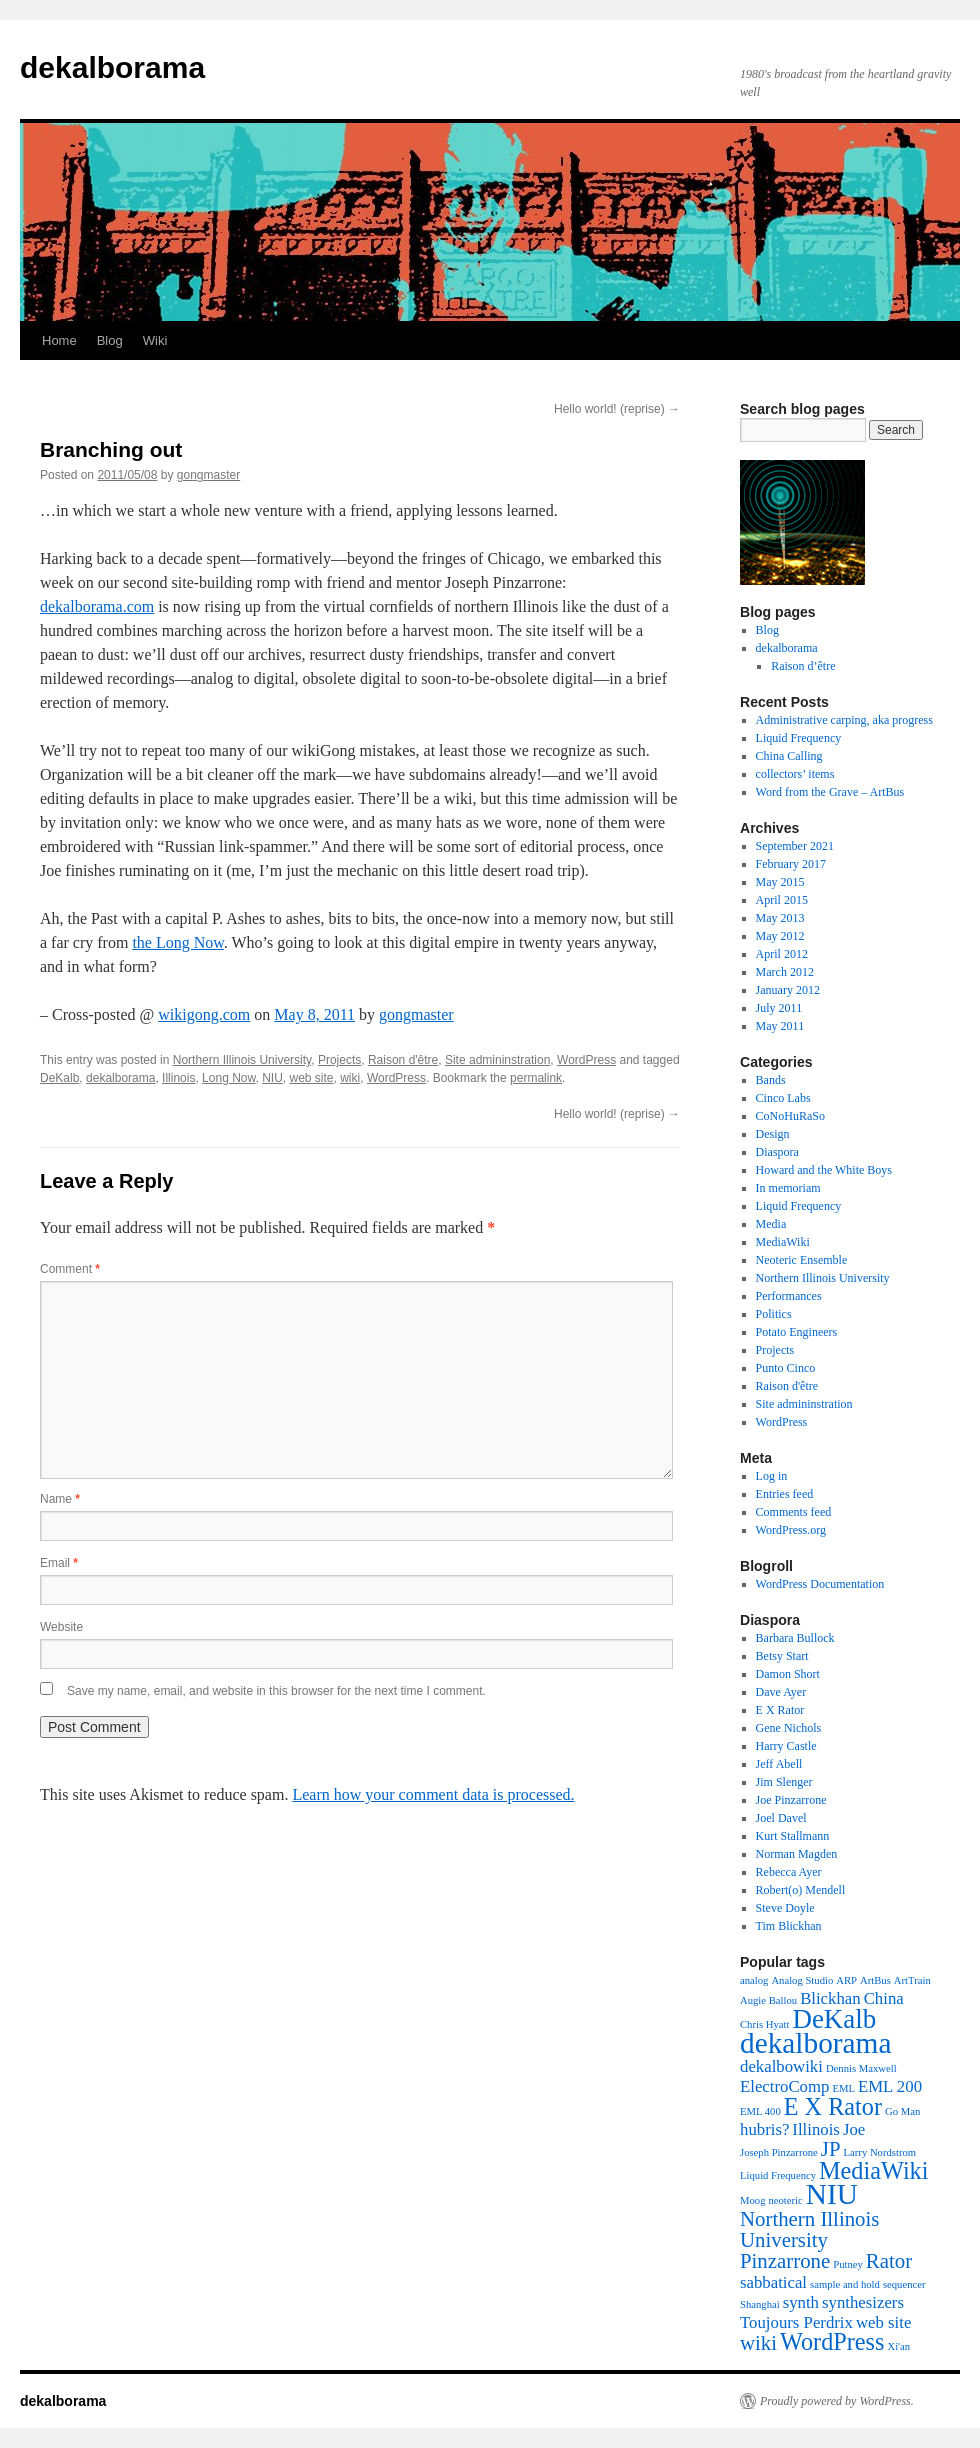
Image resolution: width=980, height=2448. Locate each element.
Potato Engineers (797, 1332)
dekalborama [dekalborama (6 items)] (815, 2043)
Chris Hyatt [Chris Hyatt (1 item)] (764, 2024)
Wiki (155, 340)
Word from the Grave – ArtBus (830, 792)
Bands (771, 1080)
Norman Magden (797, 1854)
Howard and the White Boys (824, 1170)
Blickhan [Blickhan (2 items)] (830, 1998)
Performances (789, 1296)
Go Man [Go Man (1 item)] (902, 2111)
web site (312, 1078)
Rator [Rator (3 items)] (889, 2261)
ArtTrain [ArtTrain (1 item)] (912, 1980)
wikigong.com (204, 1014)
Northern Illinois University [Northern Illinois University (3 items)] (809, 2229)
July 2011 (779, 1008)
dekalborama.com (97, 606)
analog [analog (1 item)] (754, 1980)
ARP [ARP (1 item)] (846, 1980)
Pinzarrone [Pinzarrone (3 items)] (785, 2261)
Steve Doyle (785, 1908)
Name (60, 1499)
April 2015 (782, 900)
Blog (110, 340)
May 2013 (780, 918)
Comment (70, 1269)
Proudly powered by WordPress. (837, 2401)
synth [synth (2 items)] (801, 2302)
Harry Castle (786, 1746)
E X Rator (780, 1710)
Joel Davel (781, 1818)
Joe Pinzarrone (791, 1800)
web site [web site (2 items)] (883, 2322)
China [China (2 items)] (884, 1998)
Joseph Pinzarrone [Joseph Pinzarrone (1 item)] (779, 2152)
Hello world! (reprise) (617, 409)
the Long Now (177, 942)
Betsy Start (782, 1656)
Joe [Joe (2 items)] (854, 2129)
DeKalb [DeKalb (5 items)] (834, 2019)
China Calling (789, 756)
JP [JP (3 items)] (831, 2149)
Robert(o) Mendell (801, 1890)
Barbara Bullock (795, 1638)
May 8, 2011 (314, 1014)
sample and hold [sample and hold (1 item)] (845, 2284)
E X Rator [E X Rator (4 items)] (833, 2106)
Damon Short (788, 1674)
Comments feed (794, 1512)
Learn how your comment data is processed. (433, 1794)
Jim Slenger (784, 1782)
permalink (536, 1078)
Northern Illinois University (242, 1060)
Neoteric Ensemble (802, 1260)
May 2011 (780, 1026)
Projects (339, 1060)
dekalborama (112, 67)
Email (59, 1563)
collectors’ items (795, 774)
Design (773, 1134)
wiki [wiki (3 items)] (758, 2343)
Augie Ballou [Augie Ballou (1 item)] (768, 2000)
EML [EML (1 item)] (843, 2088)
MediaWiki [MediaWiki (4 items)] (873, 2170)
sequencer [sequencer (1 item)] (904, 2284)
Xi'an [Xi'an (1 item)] (898, 2346)
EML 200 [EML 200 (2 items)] (890, 2086)
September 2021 (795, 846)
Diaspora (777, 1152)
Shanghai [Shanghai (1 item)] (760, 2304)
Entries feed (785, 1494)
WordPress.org (791, 1530)
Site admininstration (497, 1060)
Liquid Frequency (799, 738)
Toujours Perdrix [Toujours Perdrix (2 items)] (796, 2322)
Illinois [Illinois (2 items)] (816, 2129)
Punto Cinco (786, 1368)
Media (771, 1224)
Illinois (178, 1078)
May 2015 (780, 882)
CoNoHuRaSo (790, 1116)
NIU (272, 1078)
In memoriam (788, 1188)
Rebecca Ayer (789, 1872)
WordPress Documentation (820, 1584)
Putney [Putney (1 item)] (848, 2264)
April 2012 (782, 954)
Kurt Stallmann (793, 1836)
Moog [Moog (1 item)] (752, 2200)
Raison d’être (803, 666)
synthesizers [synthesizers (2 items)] (863, 2302)
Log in (772, 1476)
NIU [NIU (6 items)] (832, 2194)
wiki (350, 1078)
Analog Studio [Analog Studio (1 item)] (802, 1980)
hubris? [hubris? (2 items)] (764, 2129)
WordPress (586, 1060)
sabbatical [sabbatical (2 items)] (773, 2282)
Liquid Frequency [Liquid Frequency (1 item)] (778, 2175)
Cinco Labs (783, 1098)
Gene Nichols (789, 1728)
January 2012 (788, 990)
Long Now (228, 1078)
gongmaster (208, 475)
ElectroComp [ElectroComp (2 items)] (784, 2086)
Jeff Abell (779, 1764)
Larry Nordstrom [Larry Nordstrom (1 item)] (880, 2152)
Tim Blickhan (789, 1926)
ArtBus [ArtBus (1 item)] (875, 1980)
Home (59, 340)
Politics (774, 1314)
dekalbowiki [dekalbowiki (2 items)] (781, 2066)
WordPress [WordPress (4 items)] (832, 2341)
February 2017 (791, 864)
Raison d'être (403, 1060)
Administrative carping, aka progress (844, 720)
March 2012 (785, 972)
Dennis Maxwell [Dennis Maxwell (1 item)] (861, 2068)
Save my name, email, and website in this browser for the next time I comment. (276, 1691)
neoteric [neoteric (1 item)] (785, 2200)
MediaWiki (783, 1242)
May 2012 (780, 936)
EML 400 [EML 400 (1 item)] (760, 2111)
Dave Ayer (781, 1692)
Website (61, 1627)
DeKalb (59, 1078)
